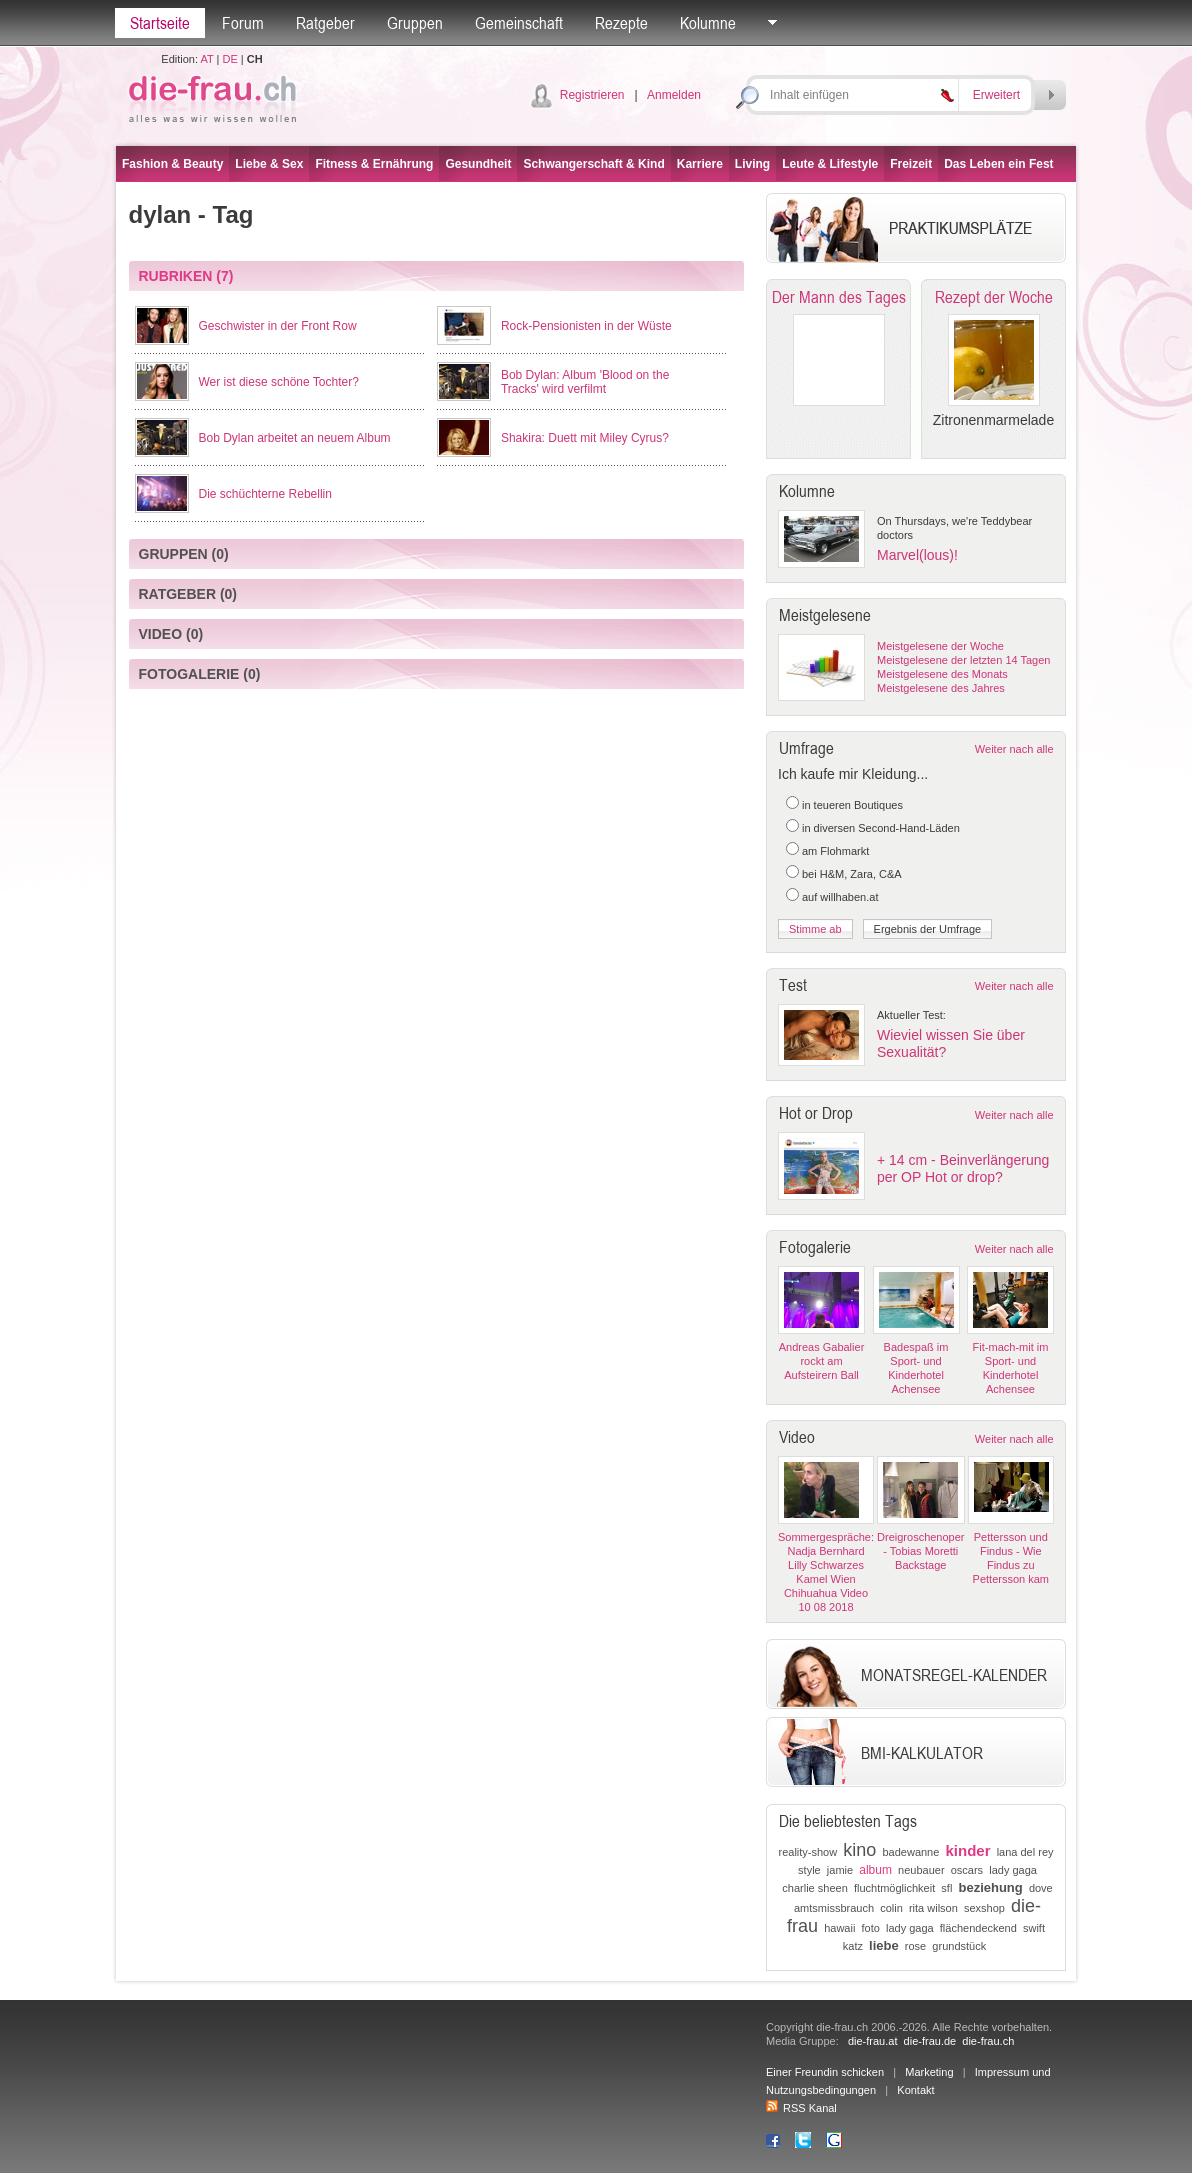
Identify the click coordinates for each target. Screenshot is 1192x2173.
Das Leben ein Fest (998, 164)
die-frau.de (930, 2041)
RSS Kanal (801, 2108)
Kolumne (708, 23)
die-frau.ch (988, 2041)
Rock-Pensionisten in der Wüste (586, 326)
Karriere (700, 164)
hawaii (839, 1928)
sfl (946, 1888)
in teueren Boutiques (852, 805)
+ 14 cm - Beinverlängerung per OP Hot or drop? (963, 1168)
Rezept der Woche (994, 297)
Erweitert (996, 95)
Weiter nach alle (1014, 749)
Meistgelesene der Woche (940, 646)
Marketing (929, 2072)
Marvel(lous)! (917, 555)
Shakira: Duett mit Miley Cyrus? (585, 438)
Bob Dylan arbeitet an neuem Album (295, 438)
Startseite (160, 23)
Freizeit (911, 164)
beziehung (990, 1887)
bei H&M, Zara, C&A (852, 874)
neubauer (921, 1870)
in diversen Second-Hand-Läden (881, 828)
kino (859, 1850)
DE (230, 59)
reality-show (808, 1852)
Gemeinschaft (519, 23)
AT (206, 59)
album (875, 1870)
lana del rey (1025, 1852)
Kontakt (915, 2090)
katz (853, 1946)
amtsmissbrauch (834, 1908)
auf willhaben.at (840, 897)
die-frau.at (873, 2041)
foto (870, 1928)
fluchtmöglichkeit (894, 1888)
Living (752, 164)
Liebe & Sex (269, 164)
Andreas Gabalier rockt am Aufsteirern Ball (822, 1361)
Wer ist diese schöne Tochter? (279, 382)
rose (915, 1946)
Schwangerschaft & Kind (593, 164)
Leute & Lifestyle (830, 164)
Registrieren (592, 95)
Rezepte (621, 23)
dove (1041, 1888)
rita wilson (933, 1908)
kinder (967, 1850)
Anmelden (674, 95)
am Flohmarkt (835, 851)
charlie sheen (814, 1888)
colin (891, 1908)
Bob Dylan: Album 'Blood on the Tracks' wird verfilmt (585, 382)
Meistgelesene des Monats (942, 674)
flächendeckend (978, 1928)
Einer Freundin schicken (825, 2072)
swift (1034, 1928)
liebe (884, 1945)
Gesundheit (478, 164)
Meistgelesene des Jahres (941, 688)
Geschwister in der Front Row (278, 326)
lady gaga (1013, 1870)
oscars (967, 1870)
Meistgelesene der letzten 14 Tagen (963, 660)
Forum (243, 23)
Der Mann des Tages (839, 297)
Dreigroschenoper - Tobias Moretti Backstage (920, 1551)
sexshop (984, 1908)
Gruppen (415, 23)
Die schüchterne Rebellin (265, 494)
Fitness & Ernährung (374, 164)
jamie (840, 1870)
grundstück (959, 1946)
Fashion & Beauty (172, 164)
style (809, 1870)
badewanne (910, 1852)
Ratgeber (325, 23)
